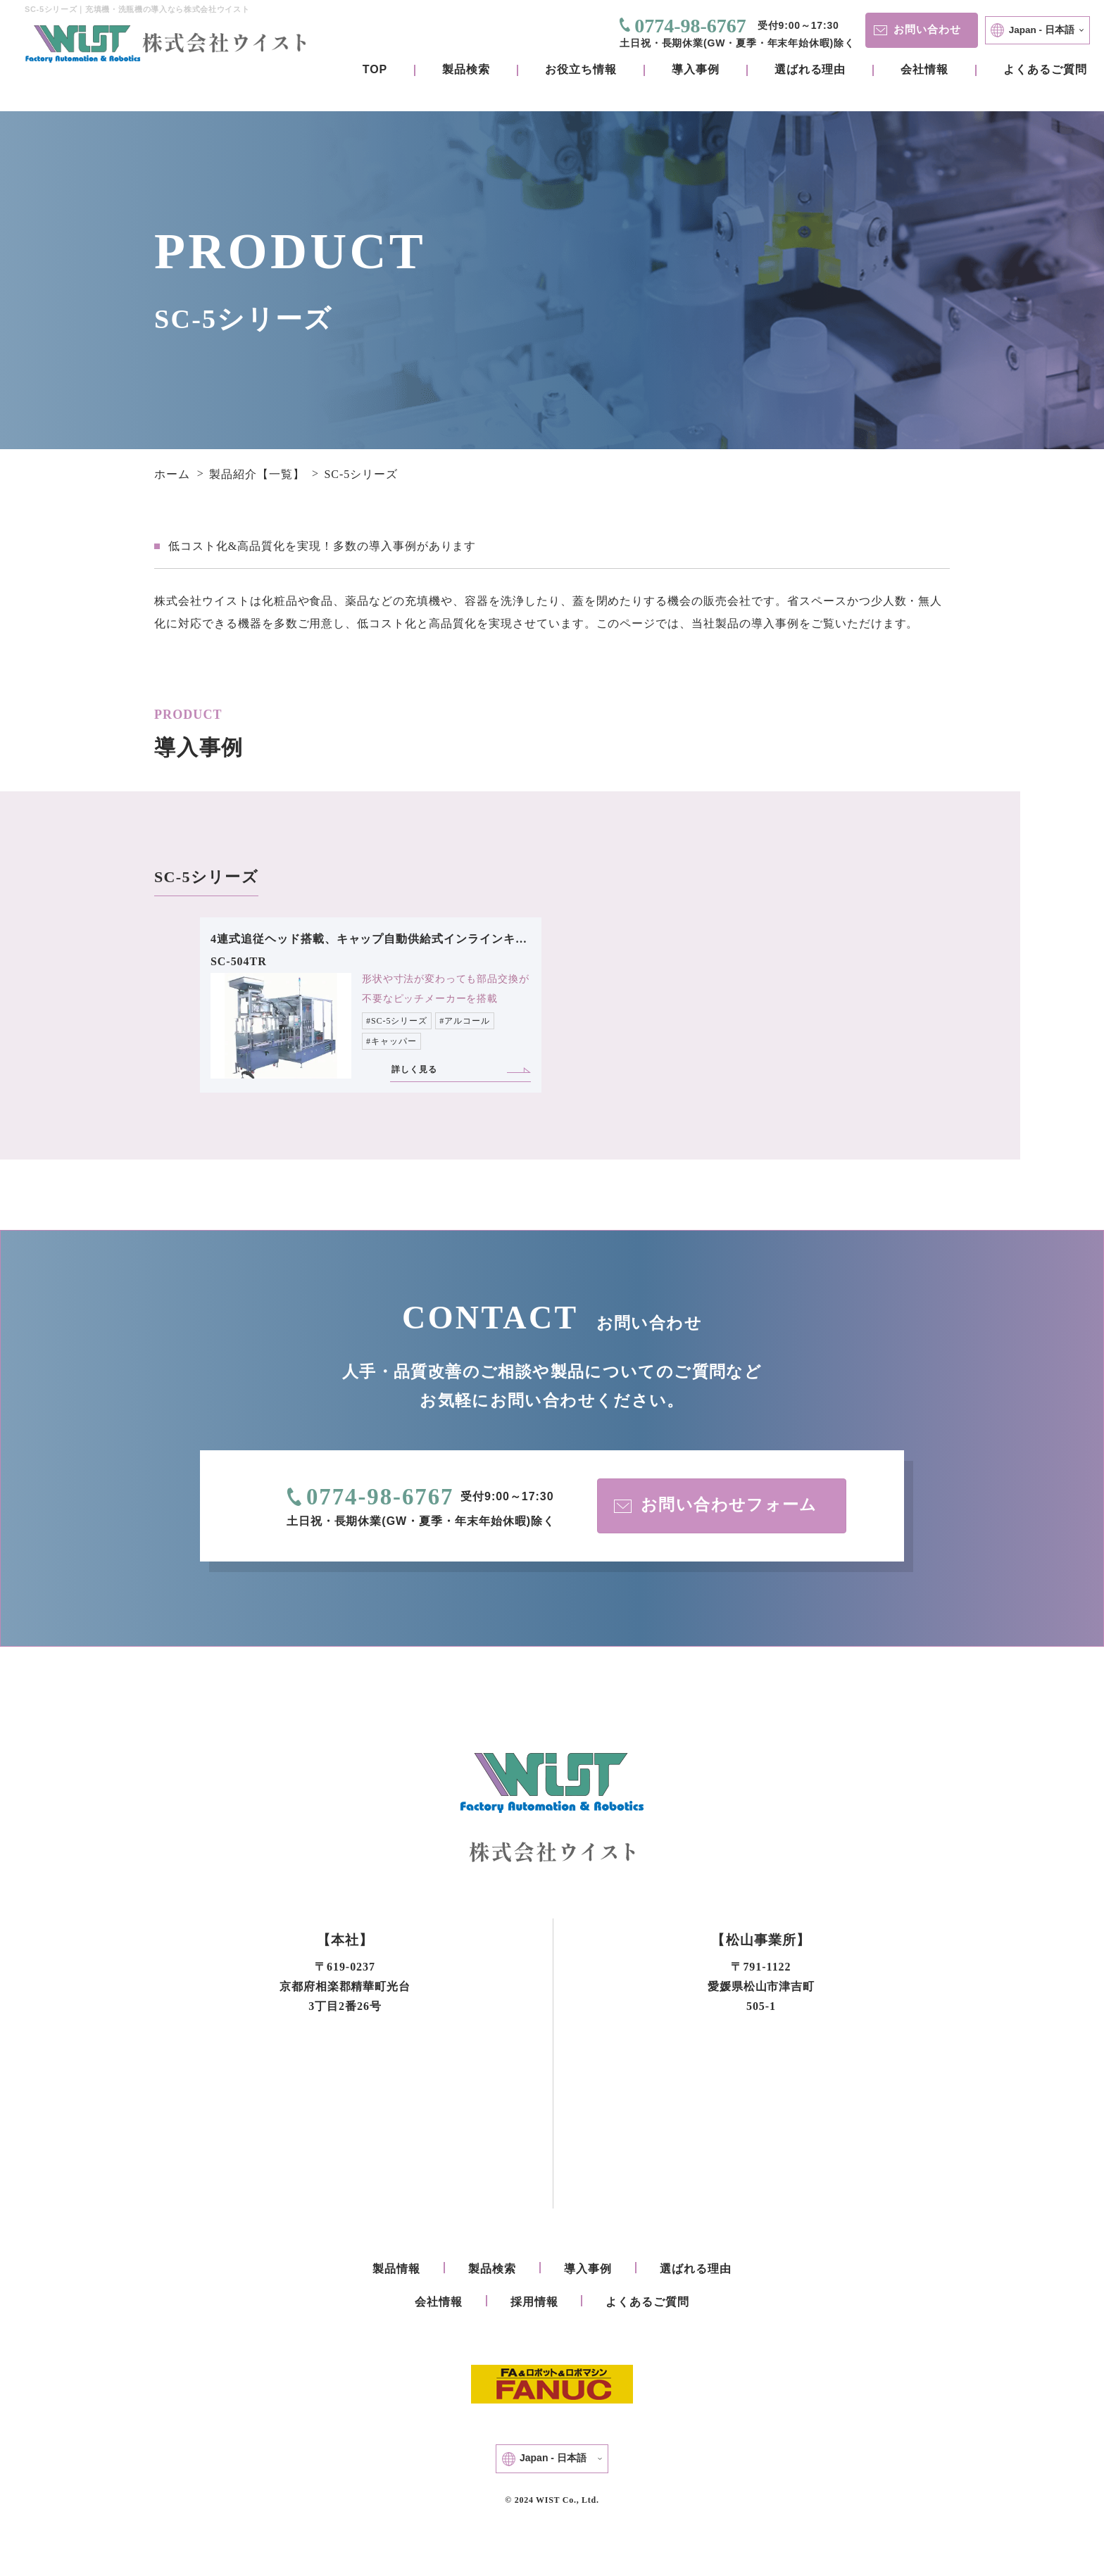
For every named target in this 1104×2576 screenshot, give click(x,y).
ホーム (172, 474)
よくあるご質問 (1045, 69)
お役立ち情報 (581, 69)
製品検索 (466, 69)
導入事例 (696, 69)
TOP (375, 69)
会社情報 (924, 69)
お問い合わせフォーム (716, 1505)
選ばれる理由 (810, 69)
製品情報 (396, 2270)
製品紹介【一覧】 (257, 474)
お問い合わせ (919, 29)
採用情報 (534, 2303)
